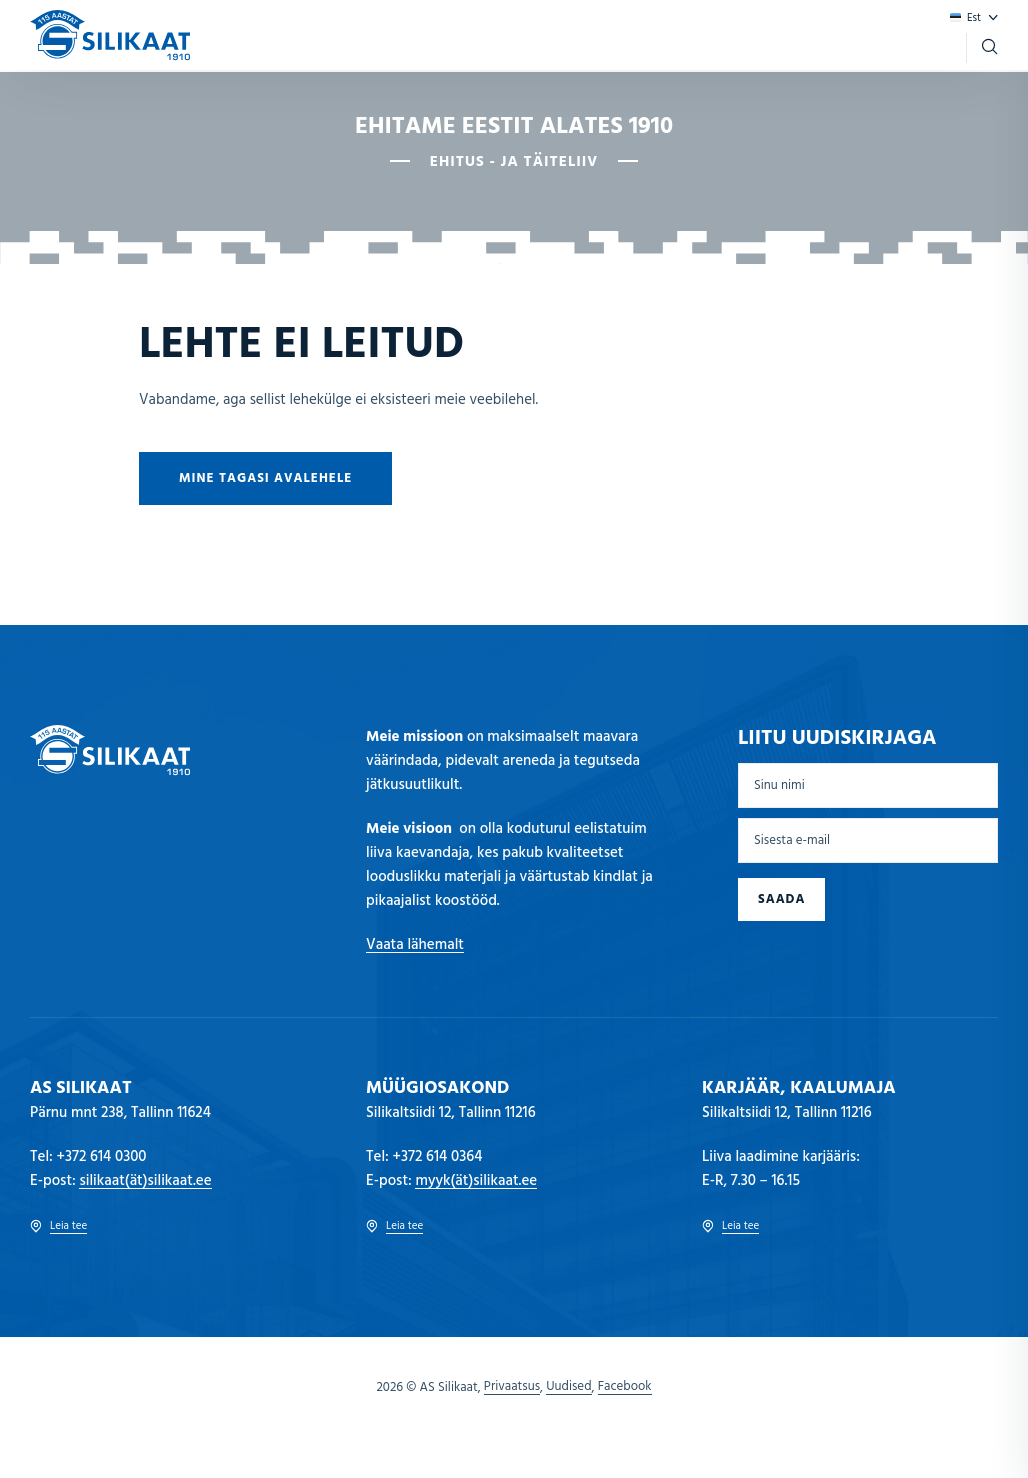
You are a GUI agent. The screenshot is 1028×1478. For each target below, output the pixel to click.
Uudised (568, 1387)
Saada (781, 899)
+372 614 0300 (102, 1157)
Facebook (625, 1387)
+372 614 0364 (438, 1157)
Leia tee (58, 1226)
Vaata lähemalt (415, 945)
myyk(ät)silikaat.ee (476, 1181)
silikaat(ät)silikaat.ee (145, 1181)
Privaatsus (512, 1387)
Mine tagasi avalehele (265, 478)
